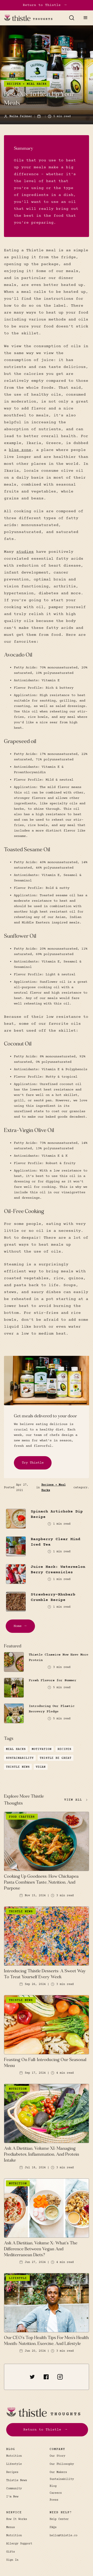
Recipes (64, 1749)
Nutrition (14, 2456)
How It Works (16, 2519)
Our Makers (58, 2472)
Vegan (41, 1767)
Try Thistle (33, 1462)
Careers (56, 2493)
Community (14, 2489)
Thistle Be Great (55, 1758)
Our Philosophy (62, 2464)
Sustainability (20, 1758)
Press (54, 2500)
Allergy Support (19, 2544)
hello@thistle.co (63, 2535)
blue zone (20, 450)
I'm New (12, 2497)
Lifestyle (14, 2464)
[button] (85, 17)
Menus (10, 2527)
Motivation (42, 1749)
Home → (20, 1626)
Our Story (57, 2456)
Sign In (12, 2560)
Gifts (10, 2552)
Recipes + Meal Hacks (27, 84)
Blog (53, 2486)
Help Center (59, 2519)
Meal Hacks (16, 1749)
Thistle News (18, 1767)
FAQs (53, 2527)
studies (25, 551)
